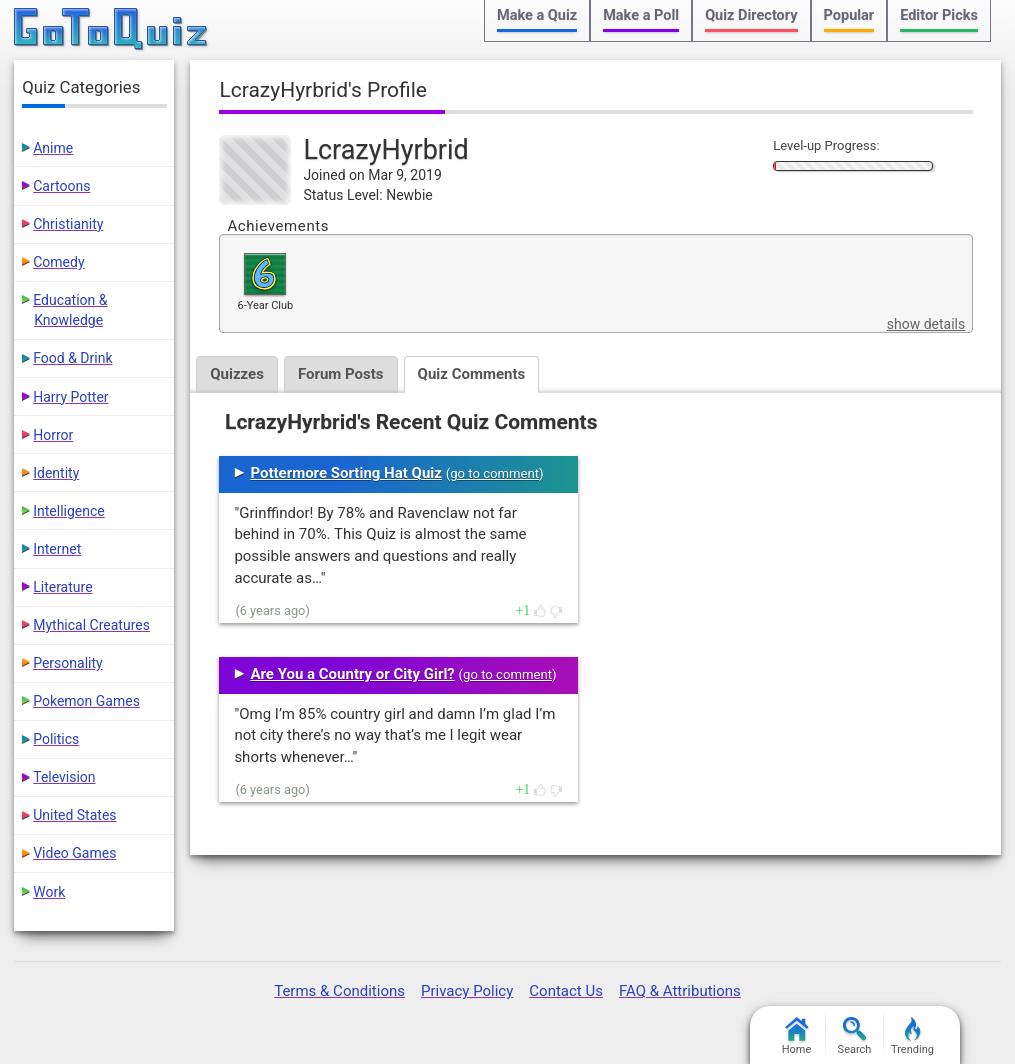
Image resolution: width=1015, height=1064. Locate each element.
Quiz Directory (751, 15)
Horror (53, 435)
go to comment (494, 473)
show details (926, 324)
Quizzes (237, 374)
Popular (849, 15)
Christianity (68, 224)
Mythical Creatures (91, 625)
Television (64, 777)
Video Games (74, 853)
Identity (56, 473)
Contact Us (566, 991)
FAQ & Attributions (680, 991)
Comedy (58, 262)
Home (797, 1036)
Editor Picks (939, 15)
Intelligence (69, 511)
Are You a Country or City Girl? (352, 674)
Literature (62, 587)
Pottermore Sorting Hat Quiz (346, 473)
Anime (53, 148)
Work (49, 892)
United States (74, 815)
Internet (57, 549)
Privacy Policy (467, 991)
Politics (56, 739)
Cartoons (61, 186)
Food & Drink (72, 358)
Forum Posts (341, 374)
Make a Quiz (537, 15)
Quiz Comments (472, 374)
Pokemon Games (86, 701)
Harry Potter (70, 397)
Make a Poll (641, 15)
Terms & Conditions (339, 991)
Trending (912, 1036)
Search (855, 1036)
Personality (67, 663)
